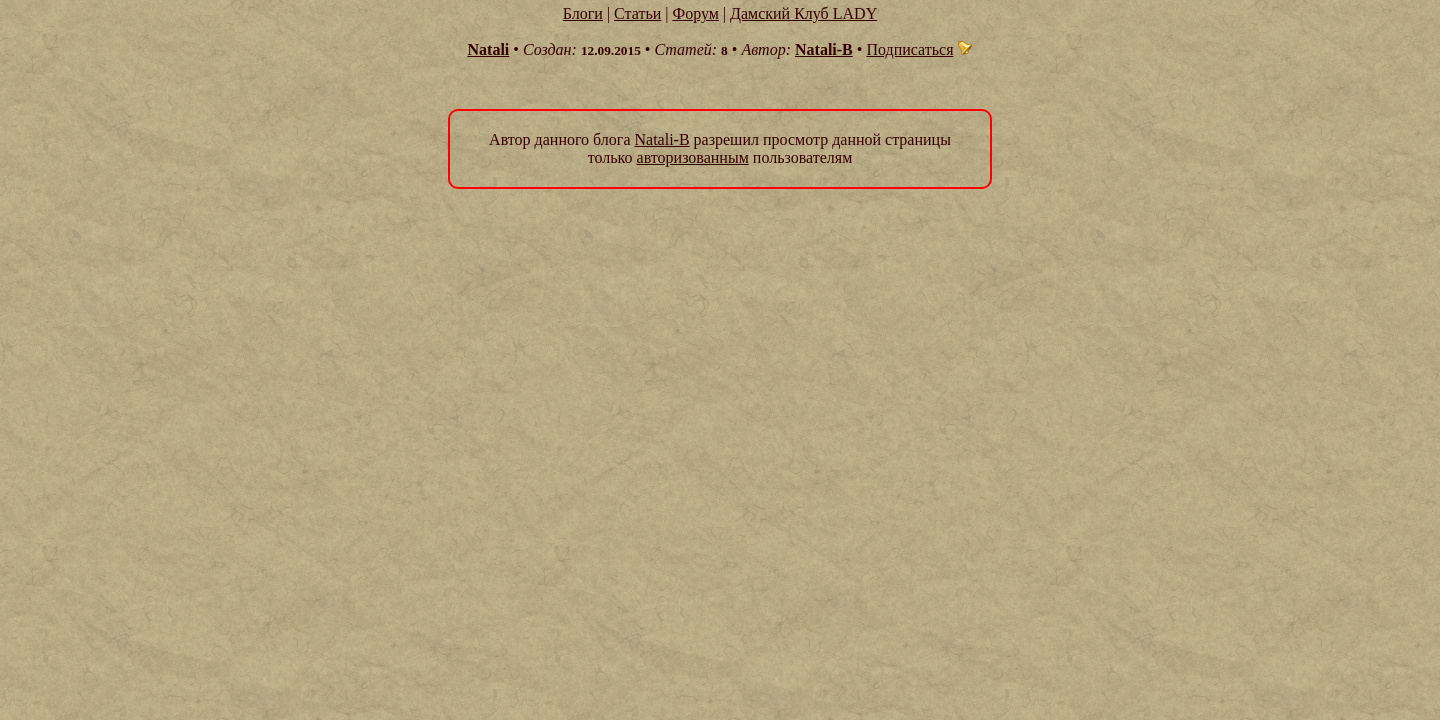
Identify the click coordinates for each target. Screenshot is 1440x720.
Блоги (583, 13)
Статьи (637, 13)
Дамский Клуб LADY (803, 13)
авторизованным (693, 157)
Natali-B (824, 49)
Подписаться (919, 49)
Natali (489, 49)
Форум (695, 13)
